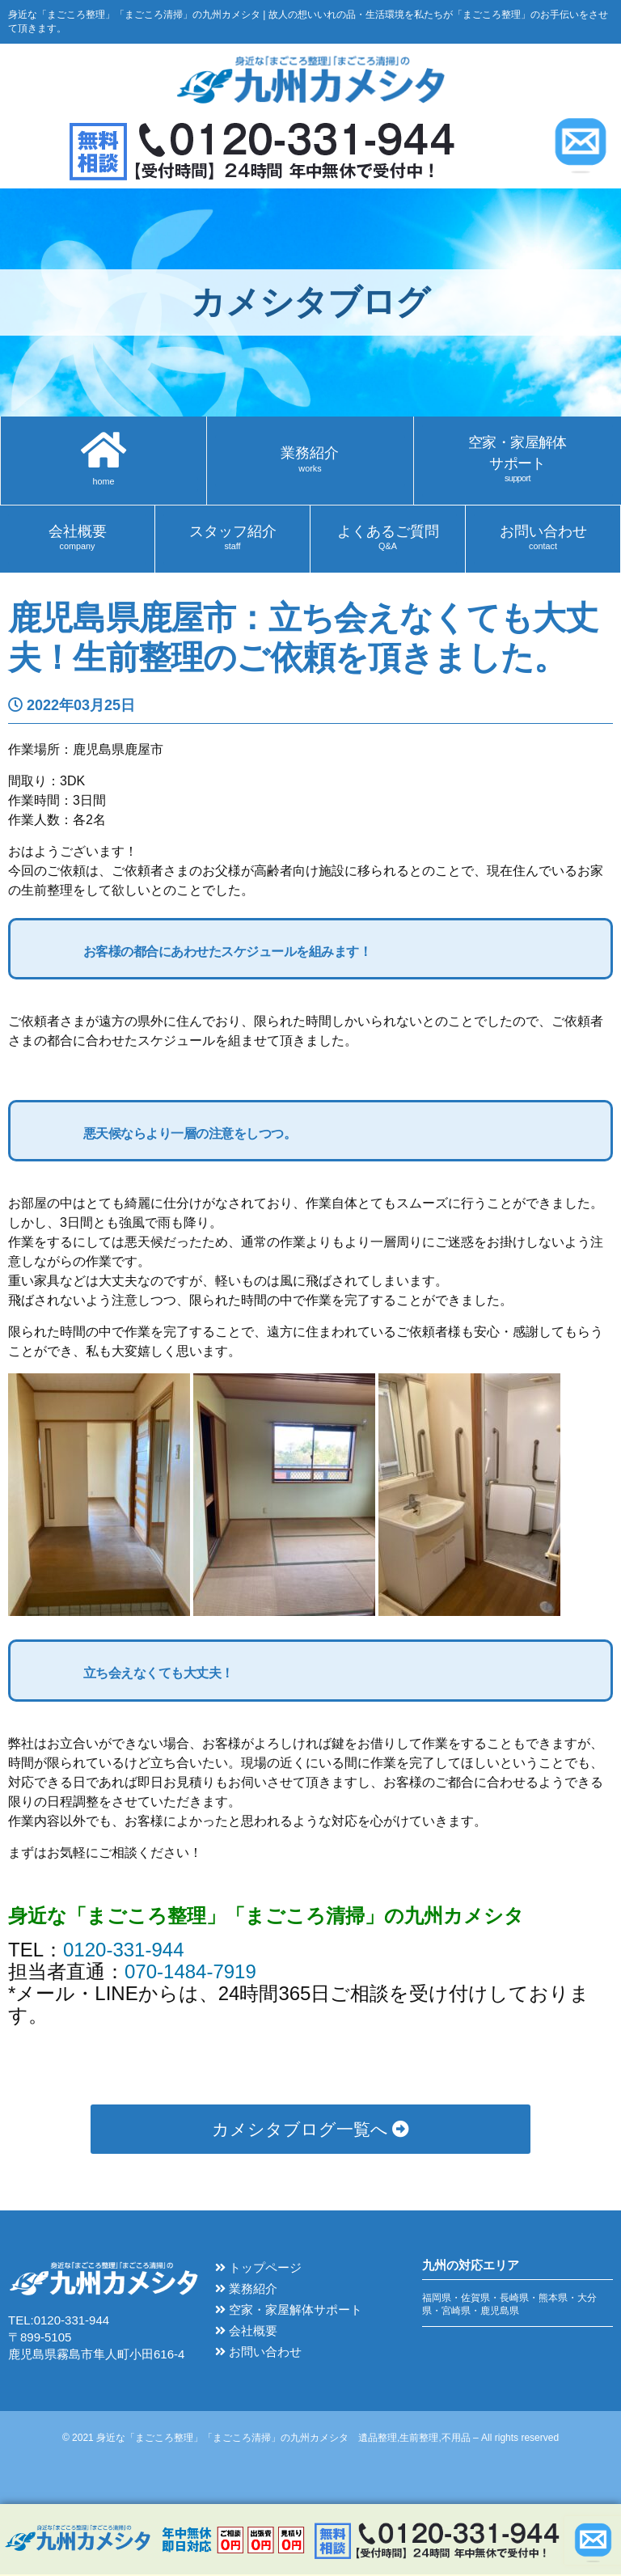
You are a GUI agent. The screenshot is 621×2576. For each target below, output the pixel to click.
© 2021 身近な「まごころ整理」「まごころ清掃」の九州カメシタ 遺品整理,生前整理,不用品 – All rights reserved (310, 2439)
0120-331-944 (123, 1951)
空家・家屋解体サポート (288, 2311)
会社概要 (246, 2332)
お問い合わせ (258, 2353)
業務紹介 (246, 2290)
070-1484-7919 (190, 1973)
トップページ (258, 2269)
